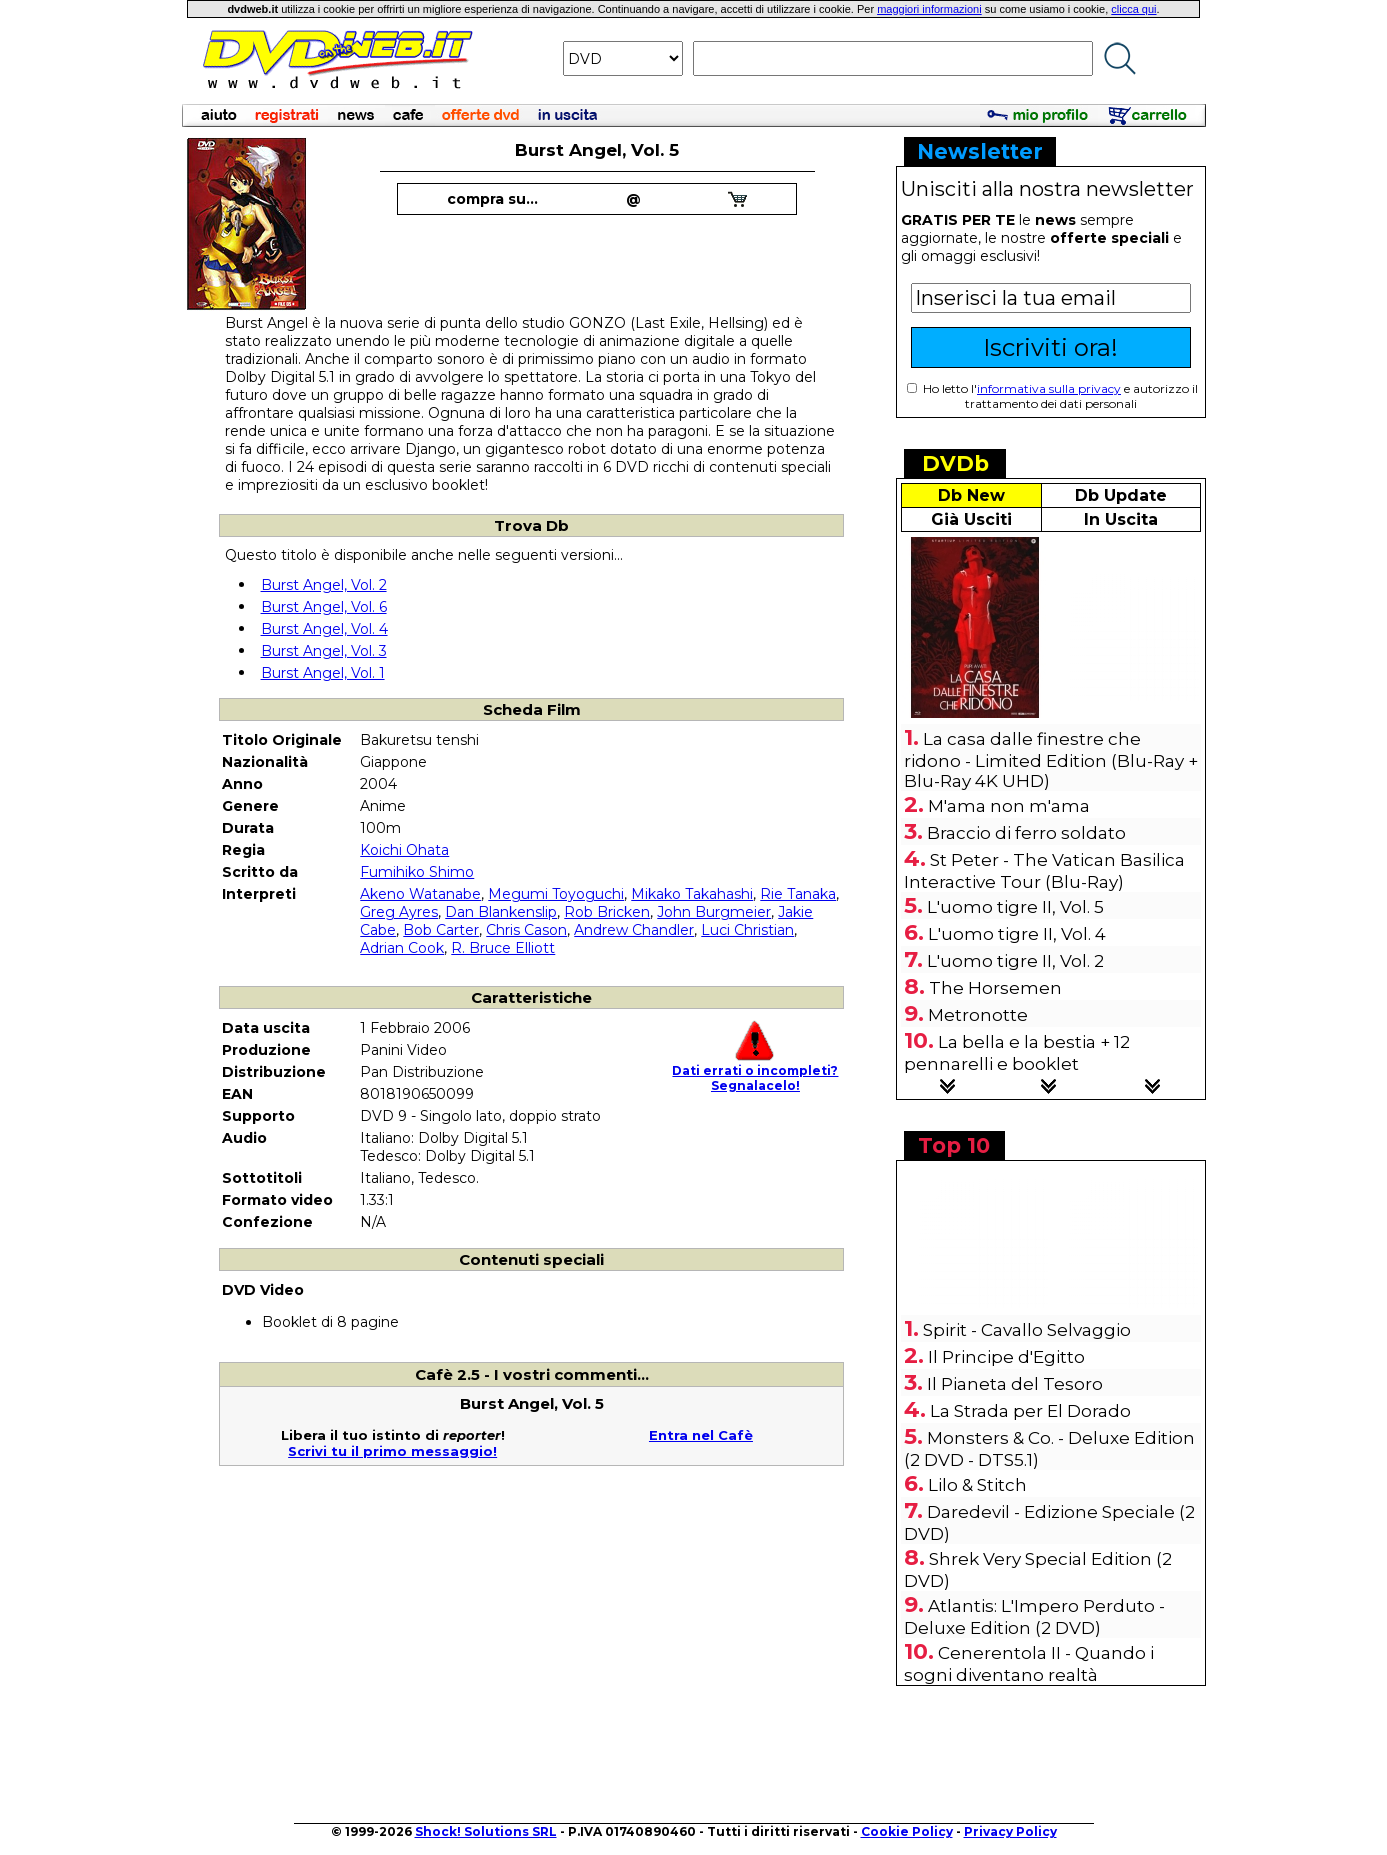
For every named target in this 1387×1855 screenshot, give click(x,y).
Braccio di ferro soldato (1026, 833)
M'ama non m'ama (1009, 806)
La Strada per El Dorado (1030, 1411)
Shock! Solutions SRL (486, 1831)
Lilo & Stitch (977, 1485)
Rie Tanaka (798, 894)
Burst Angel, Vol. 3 (324, 651)
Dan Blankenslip (501, 912)
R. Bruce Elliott (503, 948)
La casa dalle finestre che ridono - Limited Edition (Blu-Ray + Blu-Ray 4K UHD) (1051, 760)
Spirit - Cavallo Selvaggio (1027, 1330)
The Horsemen (995, 988)
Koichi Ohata (404, 850)
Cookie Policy (907, 1831)
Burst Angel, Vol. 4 (324, 629)
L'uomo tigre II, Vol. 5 (1015, 907)
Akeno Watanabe (420, 894)
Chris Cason (526, 930)
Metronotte (978, 1015)
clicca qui (1133, 9)
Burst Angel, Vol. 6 (324, 607)
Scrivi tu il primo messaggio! (392, 1451)
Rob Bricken (607, 912)
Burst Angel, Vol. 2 (324, 585)
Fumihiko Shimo (417, 872)
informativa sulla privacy (1049, 388)
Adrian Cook (402, 948)
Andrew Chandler (634, 930)
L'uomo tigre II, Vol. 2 (1015, 961)
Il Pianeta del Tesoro (1015, 1384)
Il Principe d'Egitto (1006, 1357)
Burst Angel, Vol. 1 (323, 673)
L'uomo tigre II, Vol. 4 (1017, 934)
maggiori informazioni (929, 9)
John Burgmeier (714, 912)
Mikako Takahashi (692, 894)
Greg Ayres (399, 912)
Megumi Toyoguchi (556, 894)
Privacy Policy (1010, 1831)
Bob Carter (441, 930)
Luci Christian (747, 930)
